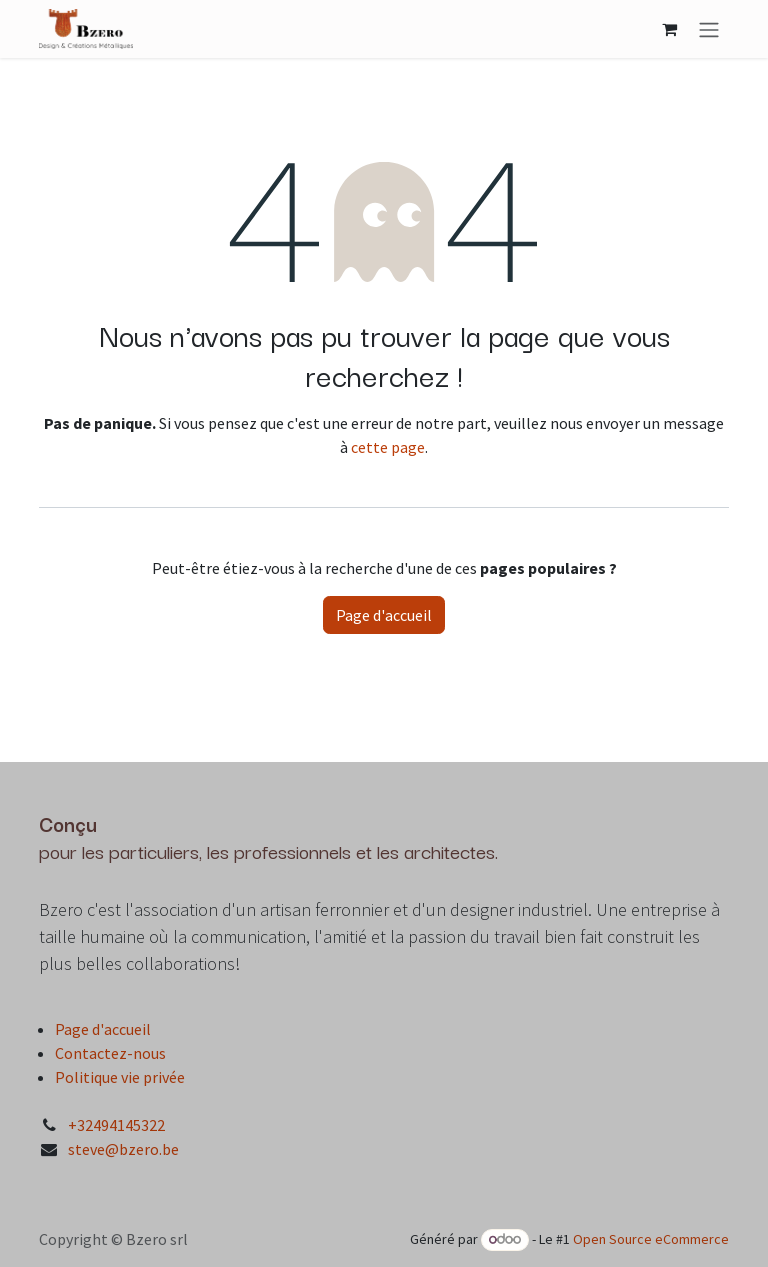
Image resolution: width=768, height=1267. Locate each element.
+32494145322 (116, 1125)
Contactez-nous (110, 1053)
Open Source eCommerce (651, 1239)
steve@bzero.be (123, 1149)
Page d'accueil (384, 615)
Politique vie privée (120, 1077)
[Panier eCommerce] (669, 29)
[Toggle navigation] (709, 29)
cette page (388, 447)
